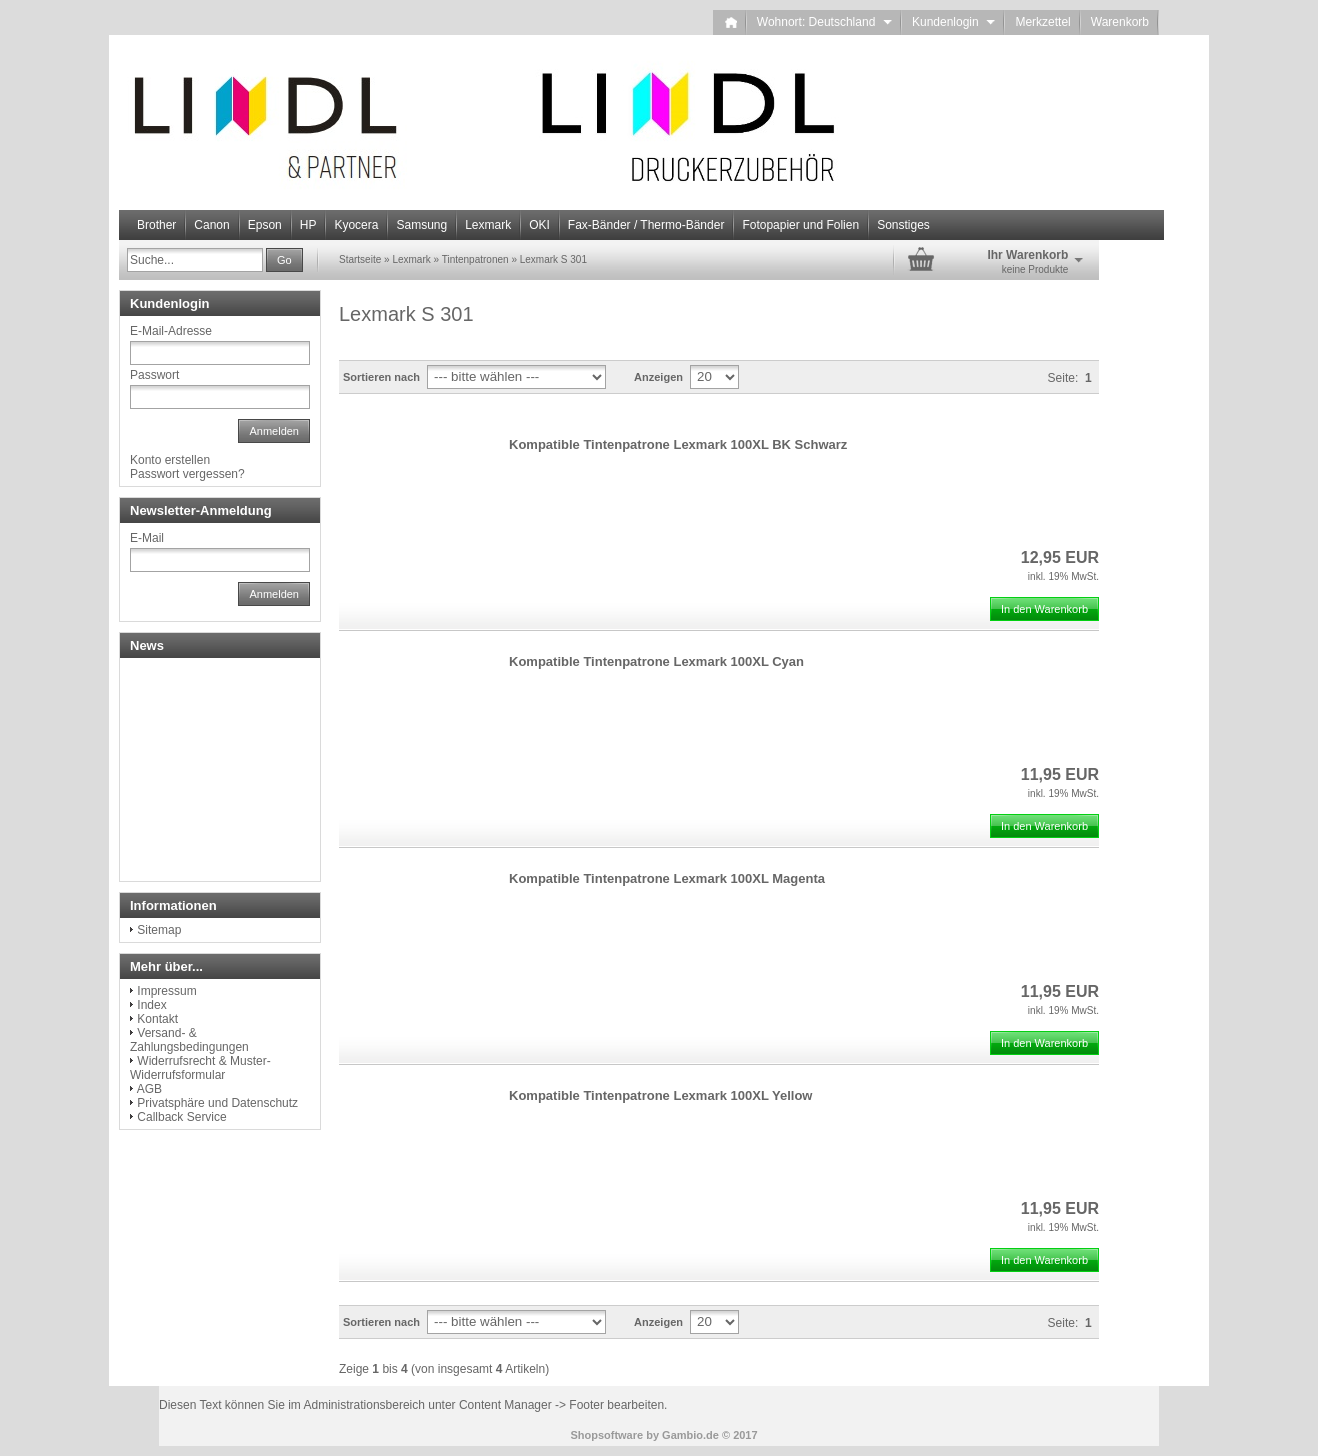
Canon (211, 225)
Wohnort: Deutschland (824, 22)
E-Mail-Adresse (171, 331)
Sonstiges (903, 225)
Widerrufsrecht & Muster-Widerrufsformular (200, 1068)
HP (308, 225)
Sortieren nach (381, 377)
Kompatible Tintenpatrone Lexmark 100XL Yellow (660, 1095)
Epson (265, 225)
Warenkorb (1120, 22)
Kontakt (157, 1019)
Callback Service (181, 1117)
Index (151, 1005)
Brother (156, 225)
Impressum (166, 991)
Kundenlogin (953, 22)
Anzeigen (658, 377)
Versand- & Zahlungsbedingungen (189, 1040)
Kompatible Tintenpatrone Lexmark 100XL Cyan (656, 661)
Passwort (154, 375)
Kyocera (356, 225)
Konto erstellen (170, 460)
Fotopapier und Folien (800, 225)
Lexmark (488, 225)
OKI (539, 225)
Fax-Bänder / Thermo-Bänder (646, 225)
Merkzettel (1042, 22)
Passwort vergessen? (187, 474)
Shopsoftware (606, 1435)
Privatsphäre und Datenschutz (217, 1103)
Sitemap (159, 930)
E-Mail (147, 538)
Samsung (421, 225)
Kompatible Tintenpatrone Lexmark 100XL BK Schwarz (678, 444)
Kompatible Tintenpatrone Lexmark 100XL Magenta (667, 878)
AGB (149, 1089)
